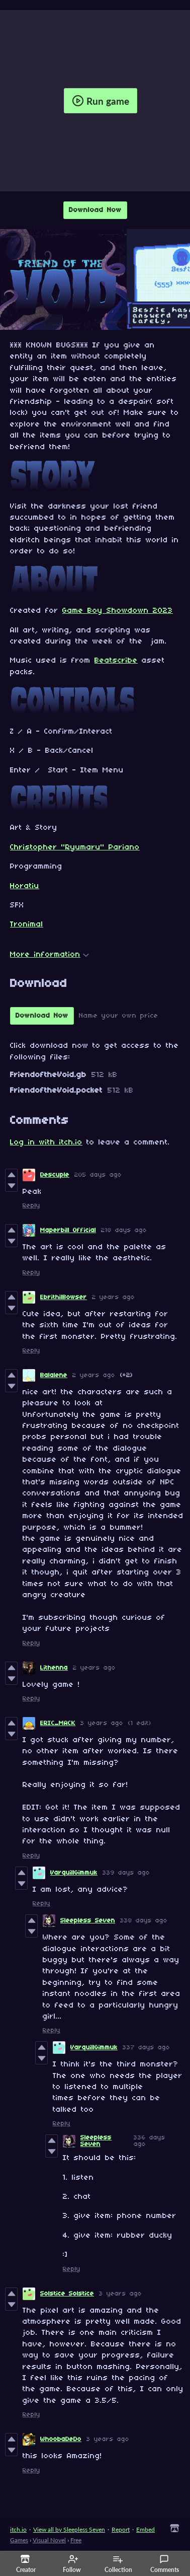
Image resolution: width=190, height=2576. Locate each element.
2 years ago (113, 1297)
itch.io (18, 2529)
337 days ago (146, 2047)
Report (121, 2529)
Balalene (53, 1375)
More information (49, 955)
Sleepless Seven (87, 1920)
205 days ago (98, 1175)
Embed (145, 2529)
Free (75, 2540)
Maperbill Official (68, 1230)
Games (19, 2540)
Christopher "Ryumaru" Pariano (75, 847)
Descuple (54, 1175)
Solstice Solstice (67, 2294)
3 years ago (101, 1723)
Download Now (95, 210)
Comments (164, 2563)
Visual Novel (49, 2540)
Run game (100, 101)
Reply (31, 1205)
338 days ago (143, 1920)
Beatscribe (116, 661)
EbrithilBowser (63, 1297)
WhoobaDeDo (60, 2439)
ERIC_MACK (57, 1723)
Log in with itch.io (46, 1142)
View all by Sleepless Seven (69, 2529)
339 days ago (126, 1873)
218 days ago (124, 1230)
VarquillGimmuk (74, 1873)
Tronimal (26, 924)
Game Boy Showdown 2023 (117, 611)
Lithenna (54, 1668)
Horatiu (24, 886)
